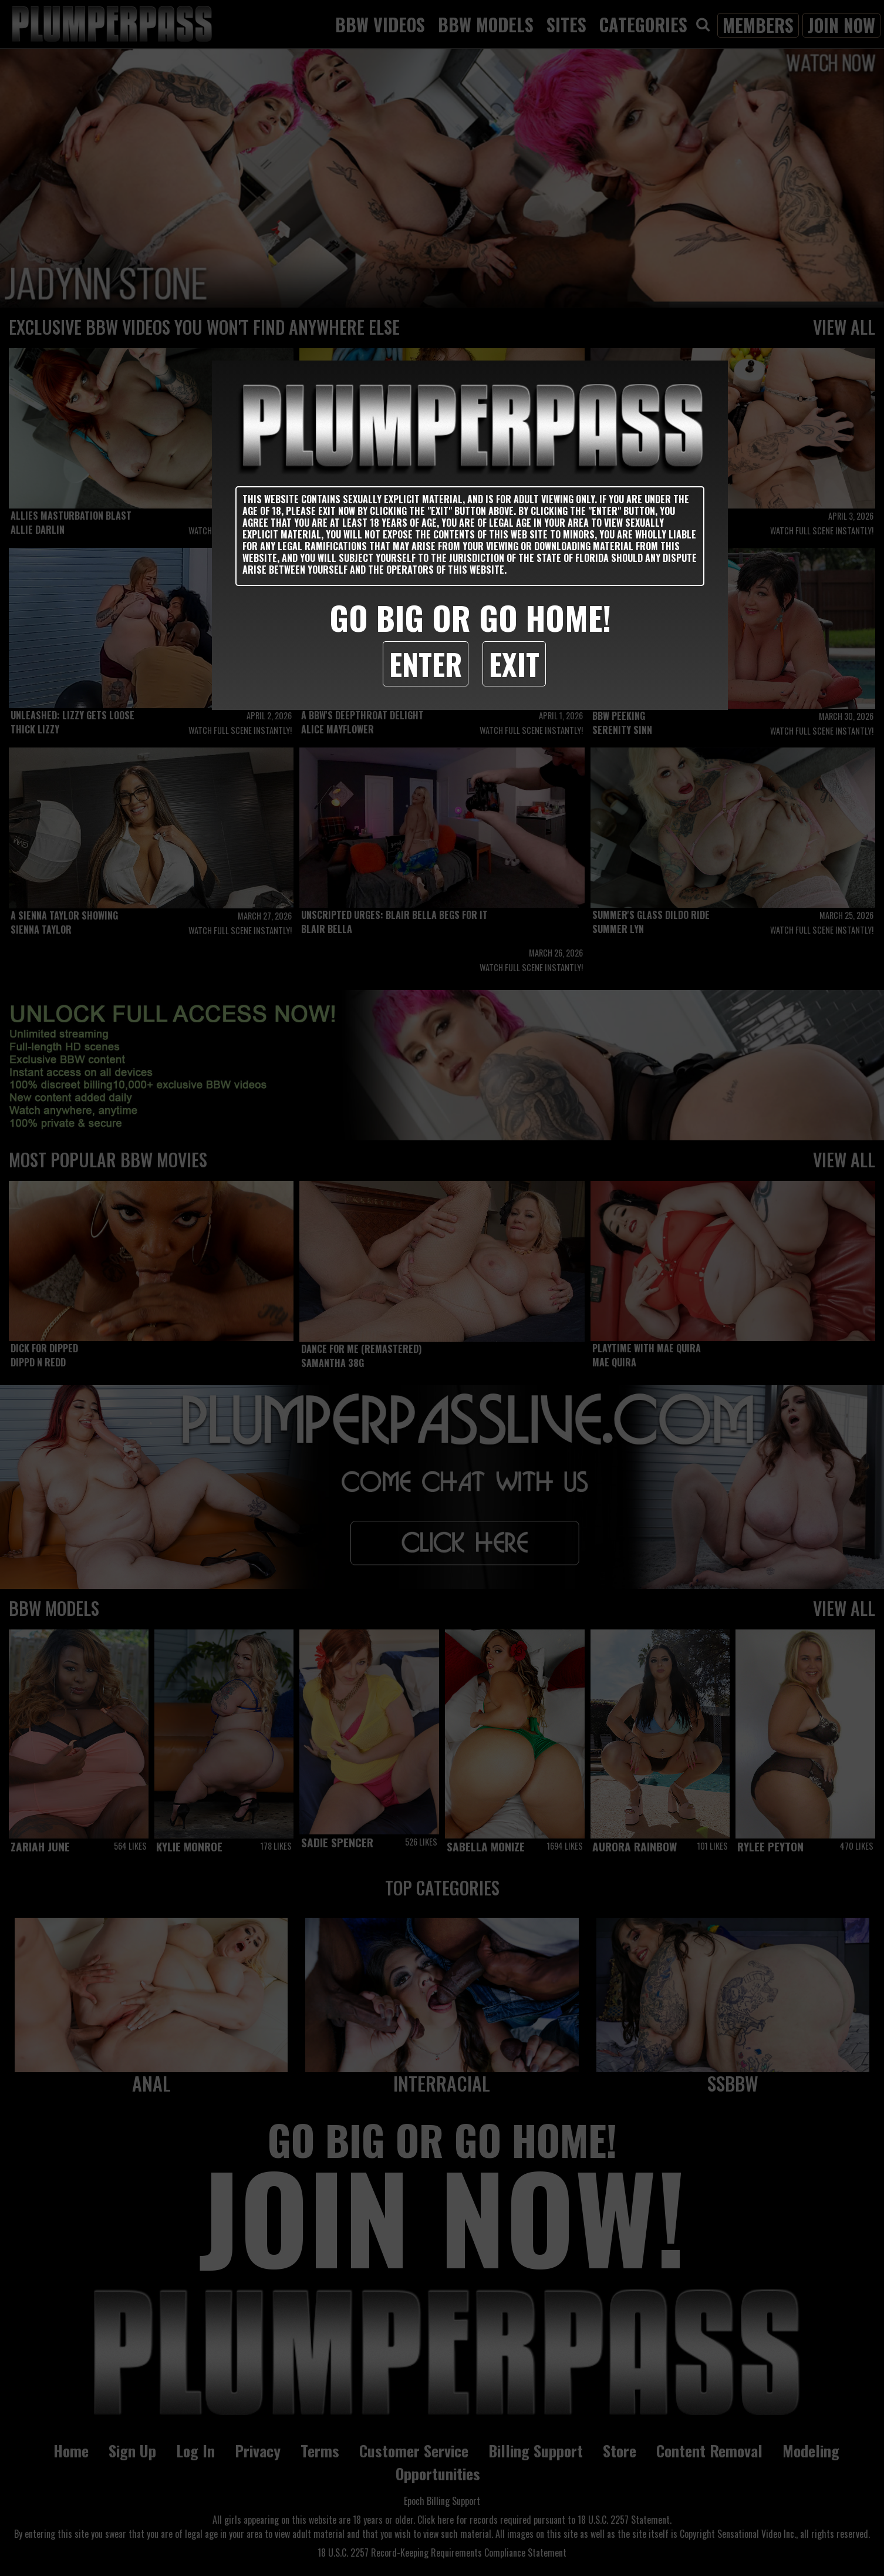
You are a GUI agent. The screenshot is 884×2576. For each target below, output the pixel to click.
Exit (514, 663)
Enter (425, 663)
